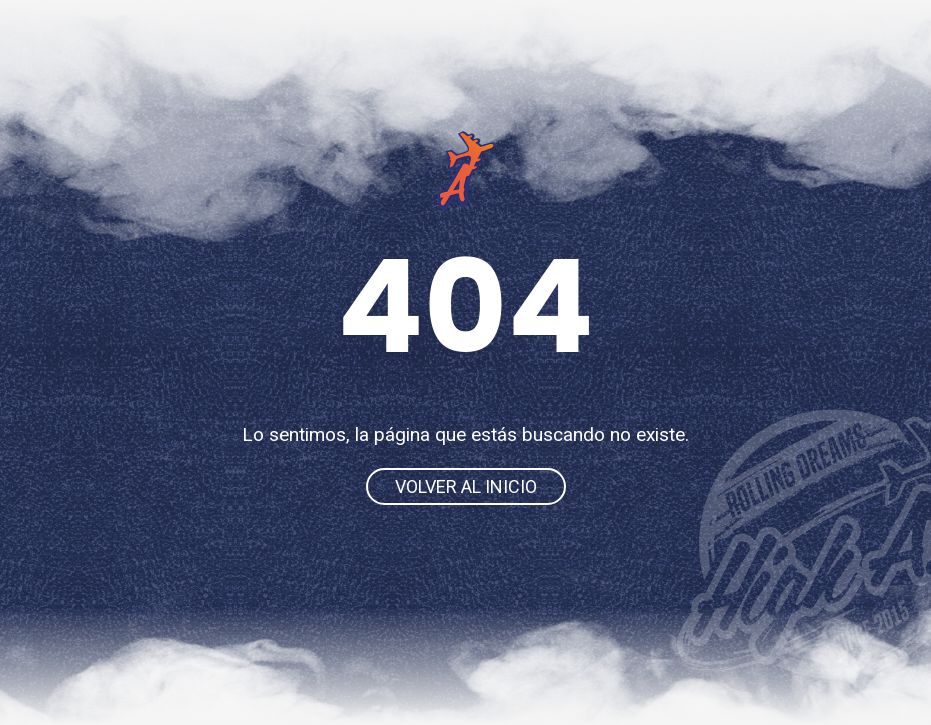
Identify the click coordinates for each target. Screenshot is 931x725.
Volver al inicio (466, 486)
